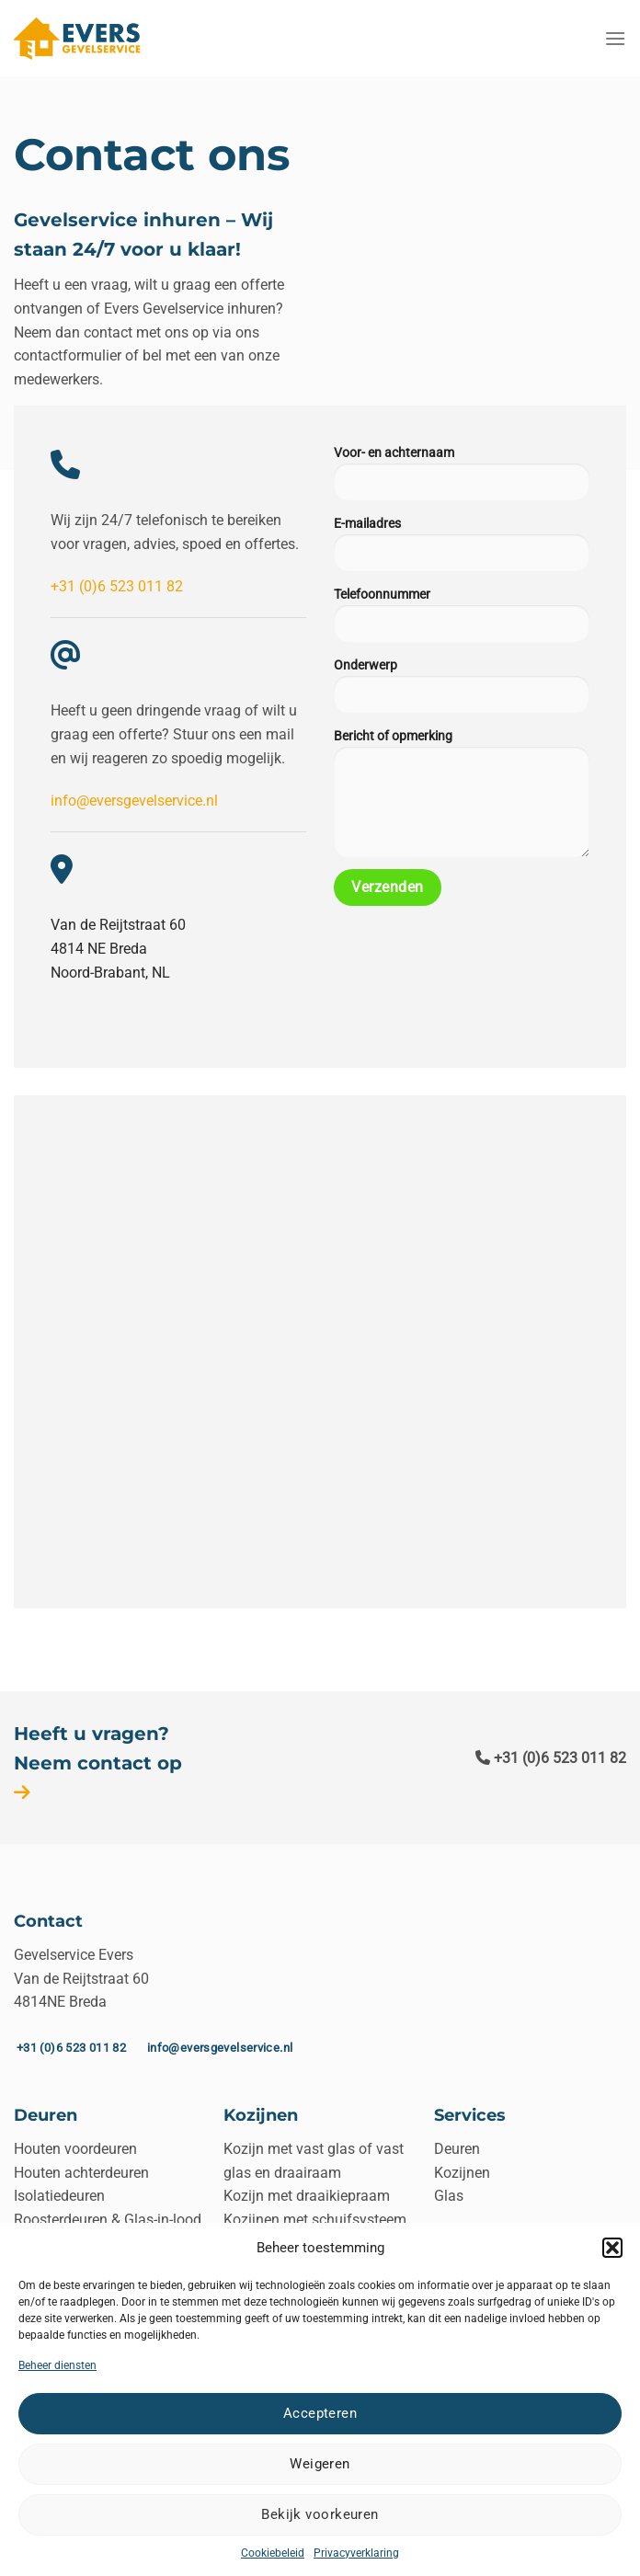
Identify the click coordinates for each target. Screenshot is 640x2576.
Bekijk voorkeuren (320, 2514)
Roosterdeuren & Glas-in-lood (107, 2219)
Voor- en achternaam (461, 476)
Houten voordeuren (75, 2149)
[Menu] (615, 38)
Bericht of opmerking (461, 796)
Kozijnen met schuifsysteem (314, 2219)
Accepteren (320, 2413)
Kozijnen (462, 2172)
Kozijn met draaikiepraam (306, 2195)
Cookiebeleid (272, 2553)
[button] (612, 2247)
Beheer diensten (57, 2365)
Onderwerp (461, 689)
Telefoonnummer (461, 618)
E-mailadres (461, 547)
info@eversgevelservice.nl (134, 800)
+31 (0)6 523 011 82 (117, 586)
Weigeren (320, 2464)
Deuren (457, 2149)
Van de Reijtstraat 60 (118, 924)
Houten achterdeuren (81, 2172)
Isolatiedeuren (59, 2195)
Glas (448, 2195)
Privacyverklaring (356, 2553)
